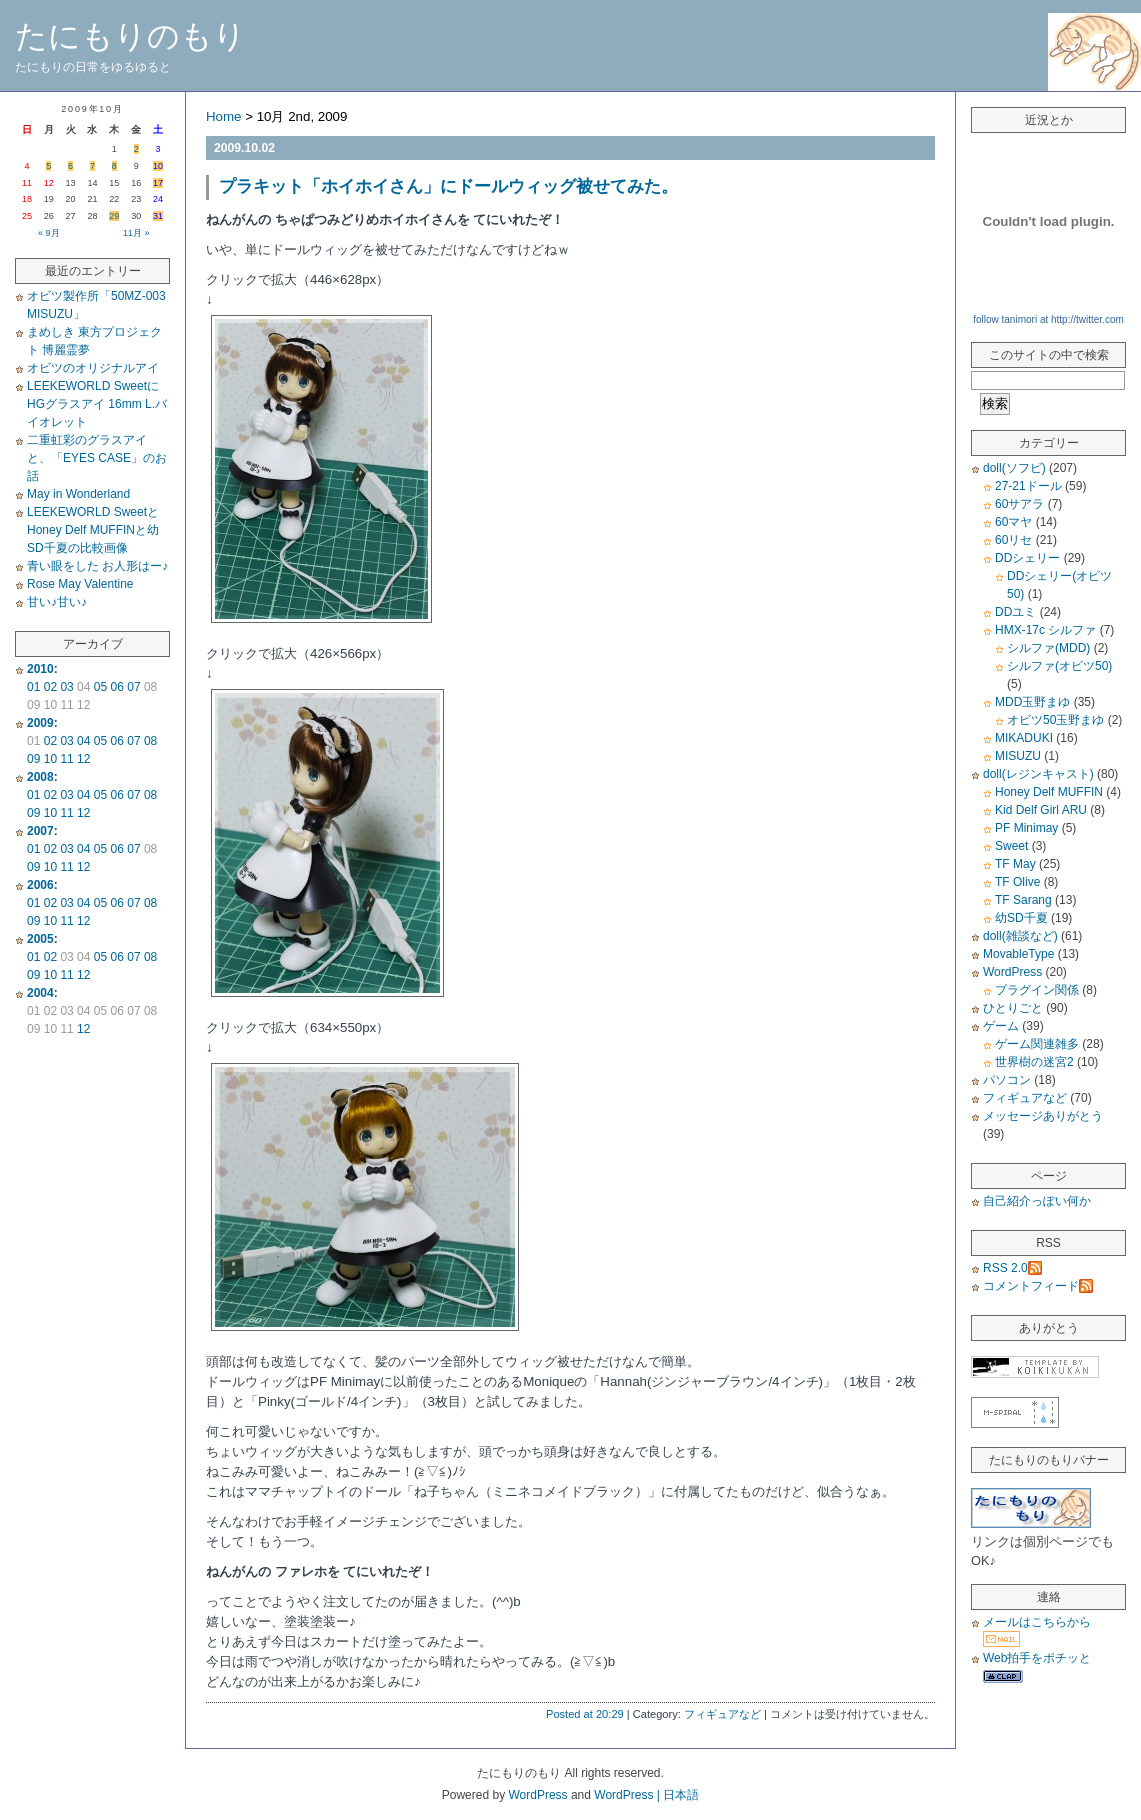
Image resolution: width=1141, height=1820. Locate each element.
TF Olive (1017, 882)
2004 (40, 993)
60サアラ (1019, 504)
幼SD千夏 (1021, 918)
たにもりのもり (130, 36)
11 (66, 759)
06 (117, 687)
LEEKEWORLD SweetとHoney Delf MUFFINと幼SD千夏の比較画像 (93, 530)
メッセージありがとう (1043, 1116)
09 (33, 759)
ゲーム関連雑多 (1037, 1044)
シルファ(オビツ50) (1059, 666)
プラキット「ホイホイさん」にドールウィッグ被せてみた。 (448, 186)
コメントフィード (1038, 1286)
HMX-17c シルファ (1045, 630)
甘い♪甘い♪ (57, 602)
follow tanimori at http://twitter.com (1048, 319)
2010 (40, 669)
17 (158, 183)
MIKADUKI (1024, 738)
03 (66, 687)
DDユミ (1015, 612)
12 (83, 759)
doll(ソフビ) (1014, 468)
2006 (40, 885)
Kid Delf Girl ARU (1041, 810)
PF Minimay (1026, 828)
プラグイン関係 (1037, 990)
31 (158, 216)
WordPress (1012, 972)
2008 (40, 777)
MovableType (1018, 954)
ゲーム (1001, 1026)
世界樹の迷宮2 (1034, 1062)
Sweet (1011, 846)
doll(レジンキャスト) (1038, 774)
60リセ (1013, 540)
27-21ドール (1028, 486)
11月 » (136, 233)
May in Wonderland (78, 494)
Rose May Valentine (80, 584)
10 (158, 166)
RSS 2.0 (1012, 1268)
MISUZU (1018, 756)
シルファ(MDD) (1048, 648)
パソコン (1007, 1080)
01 (33, 687)
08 (150, 741)
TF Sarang (1023, 900)
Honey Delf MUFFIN (1049, 792)
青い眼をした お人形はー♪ (97, 566)
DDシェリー (1027, 558)
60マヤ (1013, 522)
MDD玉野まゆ (1032, 702)
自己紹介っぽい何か (1037, 1201)
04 (83, 741)
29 (114, 216)
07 (133, 687)
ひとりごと (1013, 1008)
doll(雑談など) (1020, 936)
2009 (40, 723)
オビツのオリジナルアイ (93, 368)
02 (50, 687)
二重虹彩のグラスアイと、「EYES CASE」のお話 (97, 458)
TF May (1015, 864)
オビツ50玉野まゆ (1055, 720)
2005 (40, 939)
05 (100, 687)
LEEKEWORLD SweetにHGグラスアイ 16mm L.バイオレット (97, 404)
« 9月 (49, 233)
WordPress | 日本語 (646, 1795)
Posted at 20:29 (585, 1714)
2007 (40, 831)
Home (224, 116)
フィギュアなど (722, 1714)
